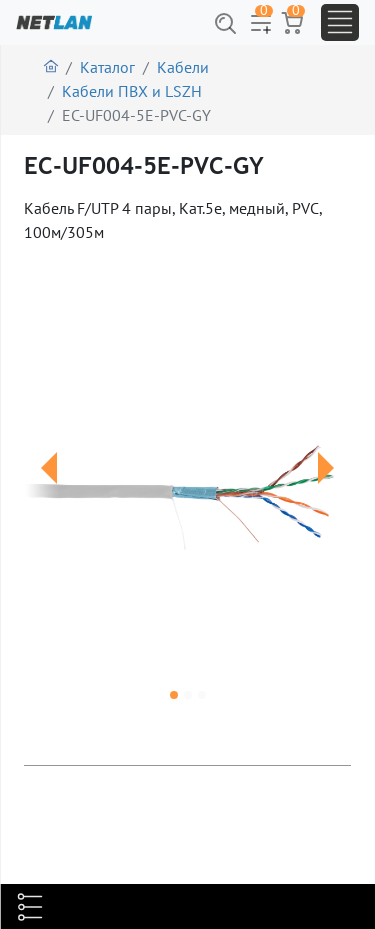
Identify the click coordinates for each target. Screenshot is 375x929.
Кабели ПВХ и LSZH (132, 91)
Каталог (107, 67)
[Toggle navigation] (340, 22)
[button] (48, 492)
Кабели (183, 67)
